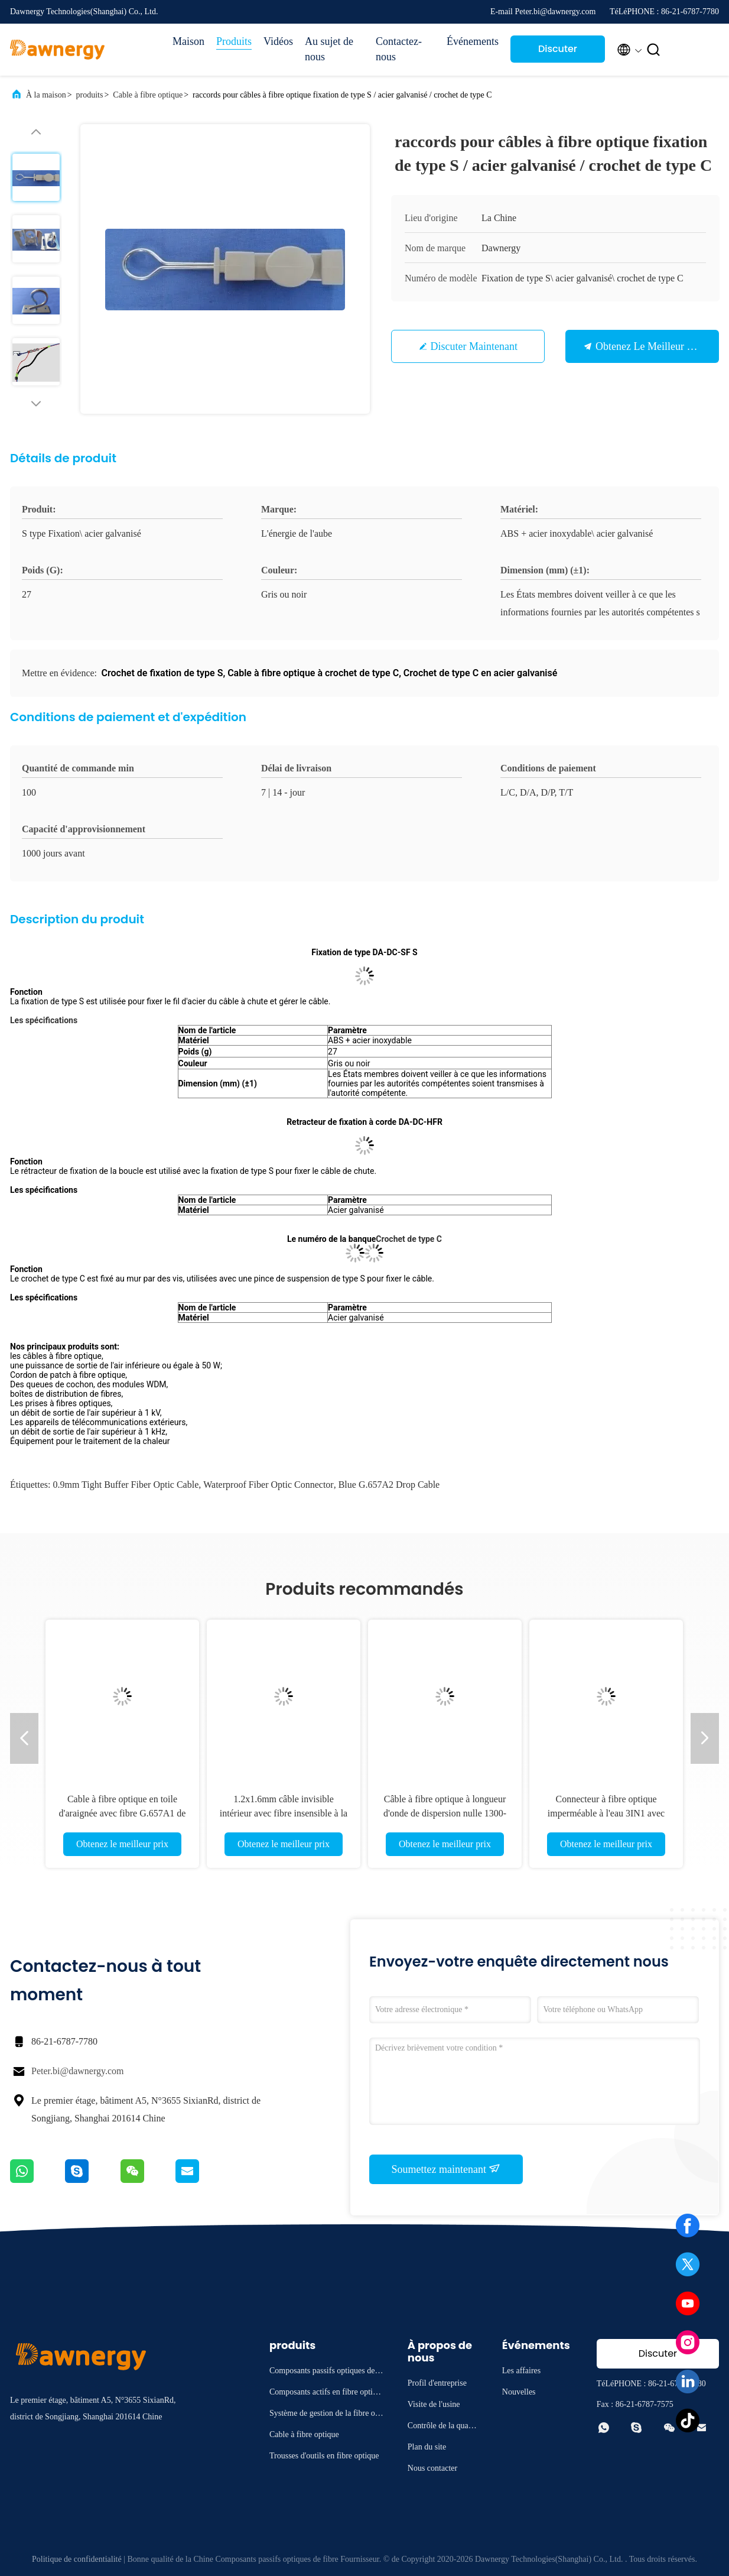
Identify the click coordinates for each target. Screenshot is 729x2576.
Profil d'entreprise (437, 2383)
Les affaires (521, 2370)
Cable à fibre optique (148, 94)
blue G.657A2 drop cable (389, 1485)
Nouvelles (519, 2391)
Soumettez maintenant (446, 2168)
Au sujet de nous (329, 49)
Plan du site (427, 2446)
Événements (473, 41)
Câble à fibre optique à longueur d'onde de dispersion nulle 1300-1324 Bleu (444, 1813)
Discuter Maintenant (557, 52)
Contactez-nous (399, 49)
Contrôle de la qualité (442, 2427)
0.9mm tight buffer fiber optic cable (125, 1485)
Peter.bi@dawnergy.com (77, 2071)
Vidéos (278, 41)
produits (89, 94)
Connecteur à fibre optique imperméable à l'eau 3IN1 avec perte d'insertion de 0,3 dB (606, 1813)
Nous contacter (432, 2468)
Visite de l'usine (434, 2404)
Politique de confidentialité (77, 2559)
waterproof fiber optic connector (268, 1485)
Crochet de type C (409, 1239)
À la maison (46, 94)
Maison (188, 41)
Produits (234, 41)
